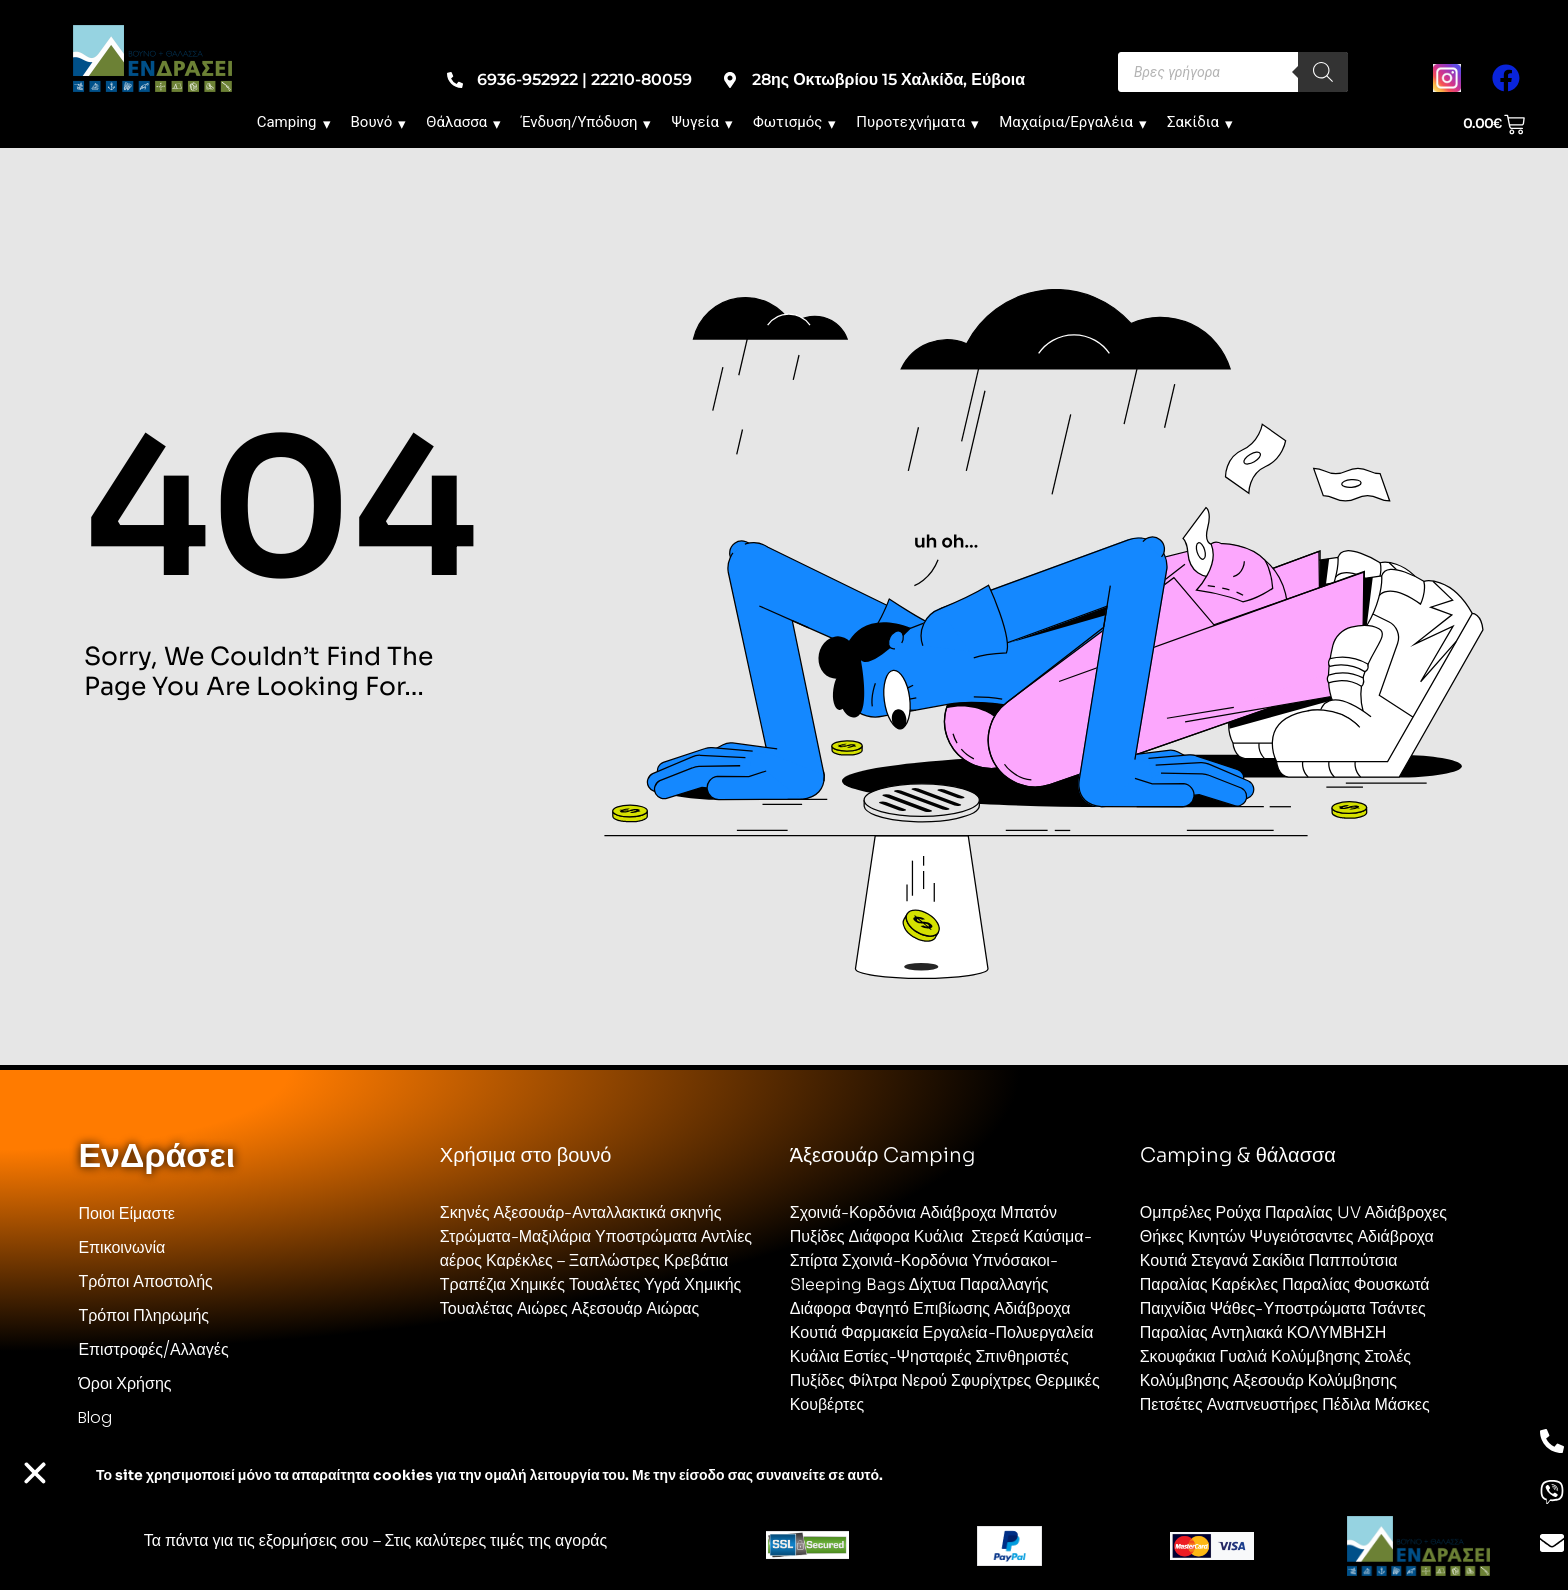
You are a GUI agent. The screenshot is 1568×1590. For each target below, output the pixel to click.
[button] (35, 1473)
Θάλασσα (463, 122)
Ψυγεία (702, 122)
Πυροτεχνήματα (917, 122)
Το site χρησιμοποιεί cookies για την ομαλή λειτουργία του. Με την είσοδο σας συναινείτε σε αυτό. (489, 1475)
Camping (294, 122)
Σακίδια (1200, 122)
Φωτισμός (794, 122)
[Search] (1323, 72)
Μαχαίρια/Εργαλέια (1073, 122)
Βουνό (379, 122)
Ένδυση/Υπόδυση (586, 122)
